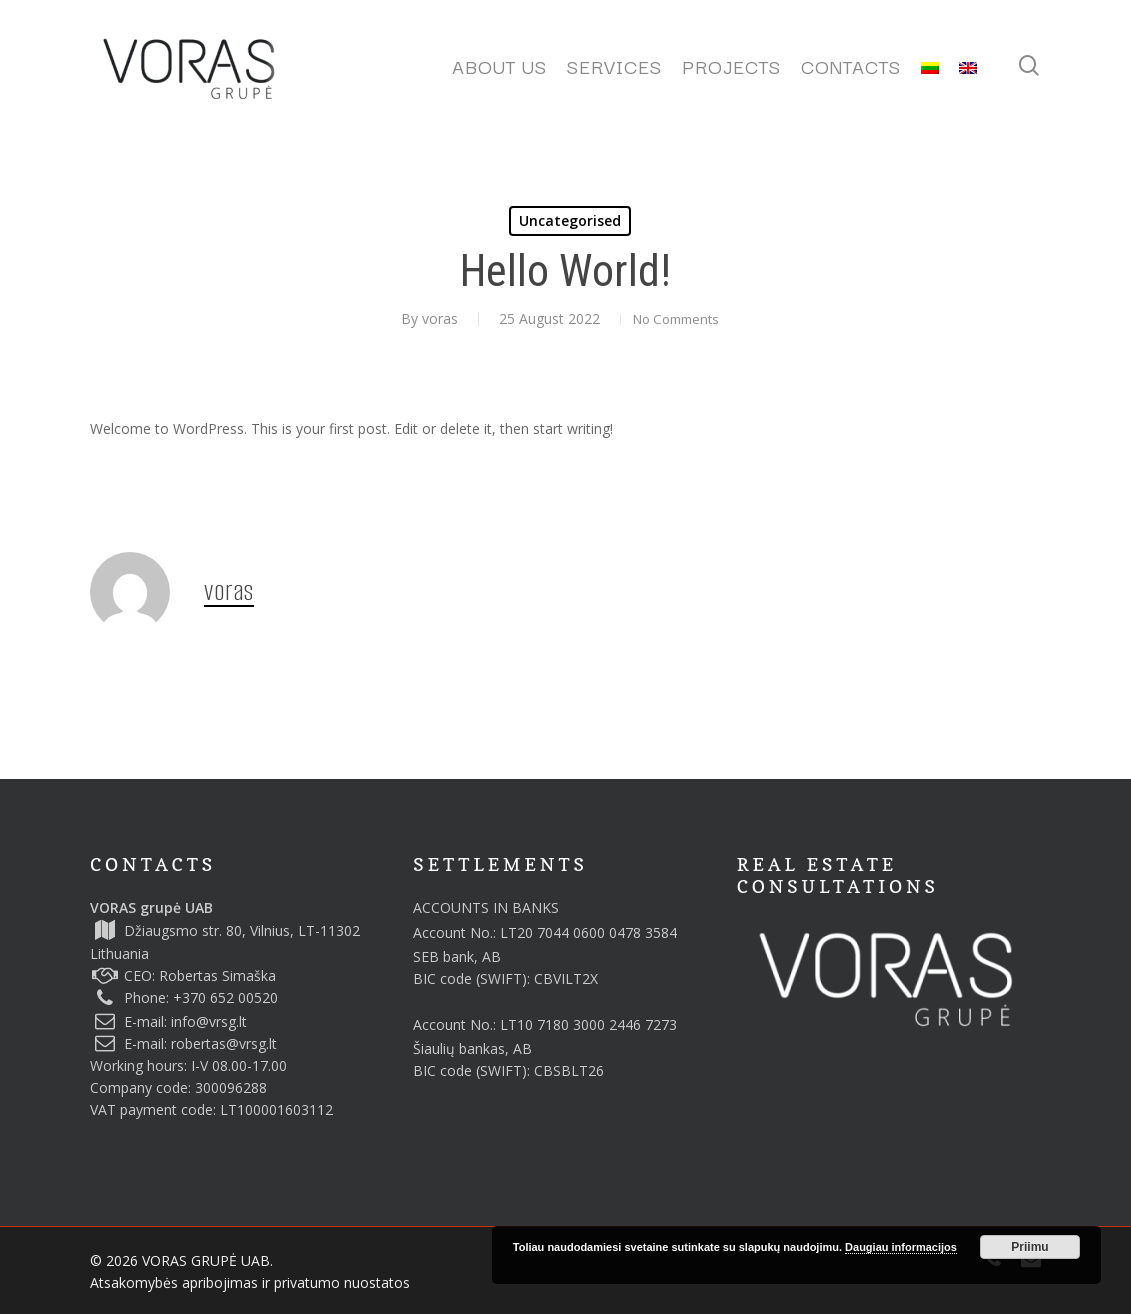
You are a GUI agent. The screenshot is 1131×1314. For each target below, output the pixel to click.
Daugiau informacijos (901, 1247)
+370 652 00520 (225, 997)
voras (427, 318)
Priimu (1029, 1247)
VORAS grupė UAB (151, 907)
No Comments (676, 318)
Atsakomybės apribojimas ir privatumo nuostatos (250, 1282)
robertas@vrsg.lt (224, 1043)
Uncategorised (570, 220)
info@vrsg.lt (209, 1021)
